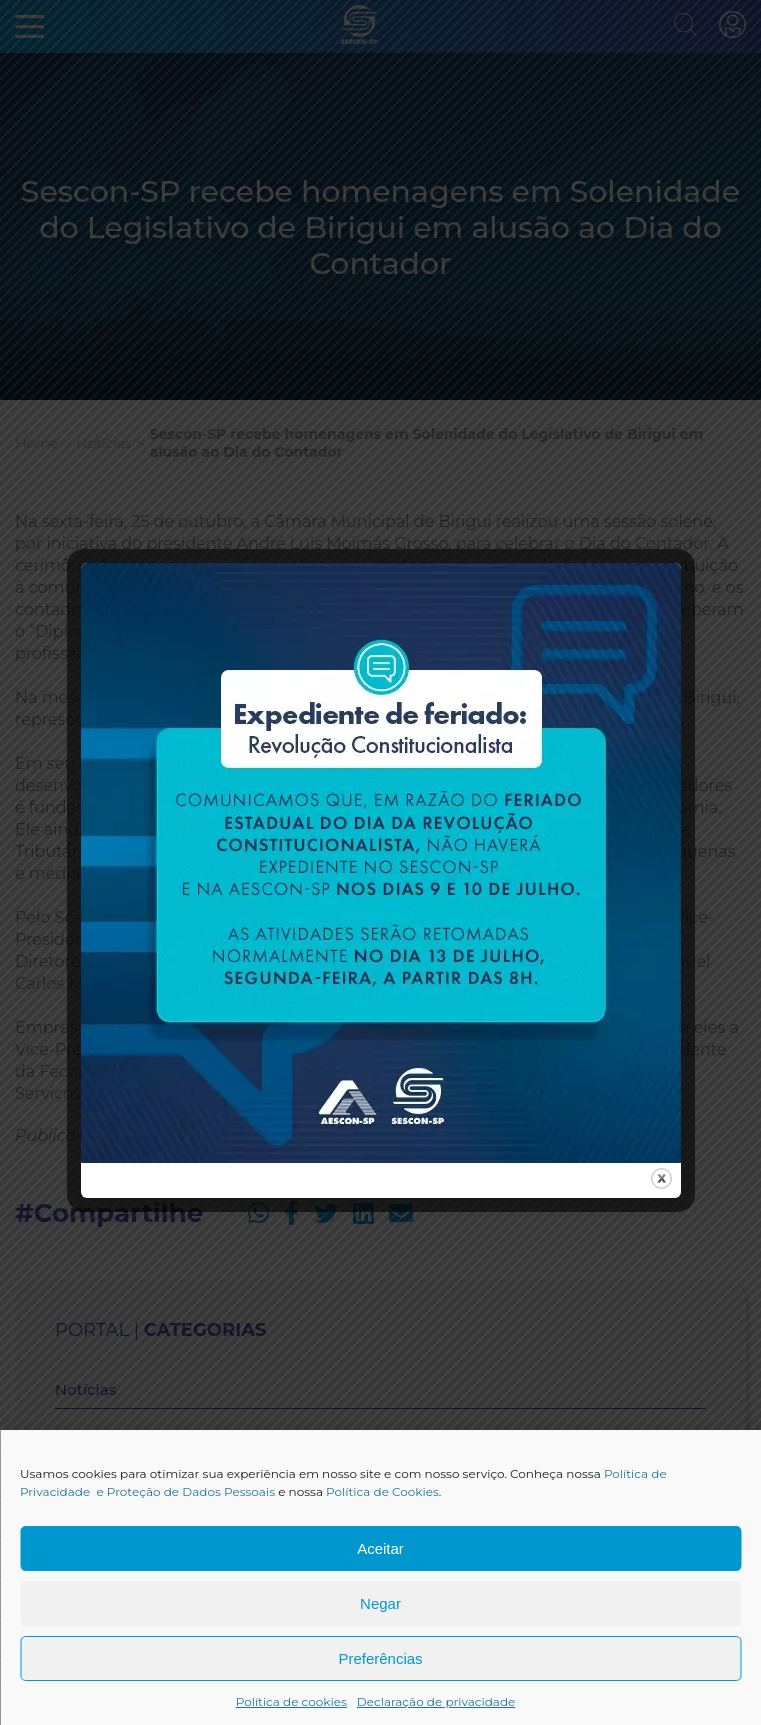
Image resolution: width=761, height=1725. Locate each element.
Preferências (380, 1658)
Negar (380, 1603)
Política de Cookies (382, 1491)
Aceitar (380, 1548)
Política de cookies (291, 1701)
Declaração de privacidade (436, 1701)
